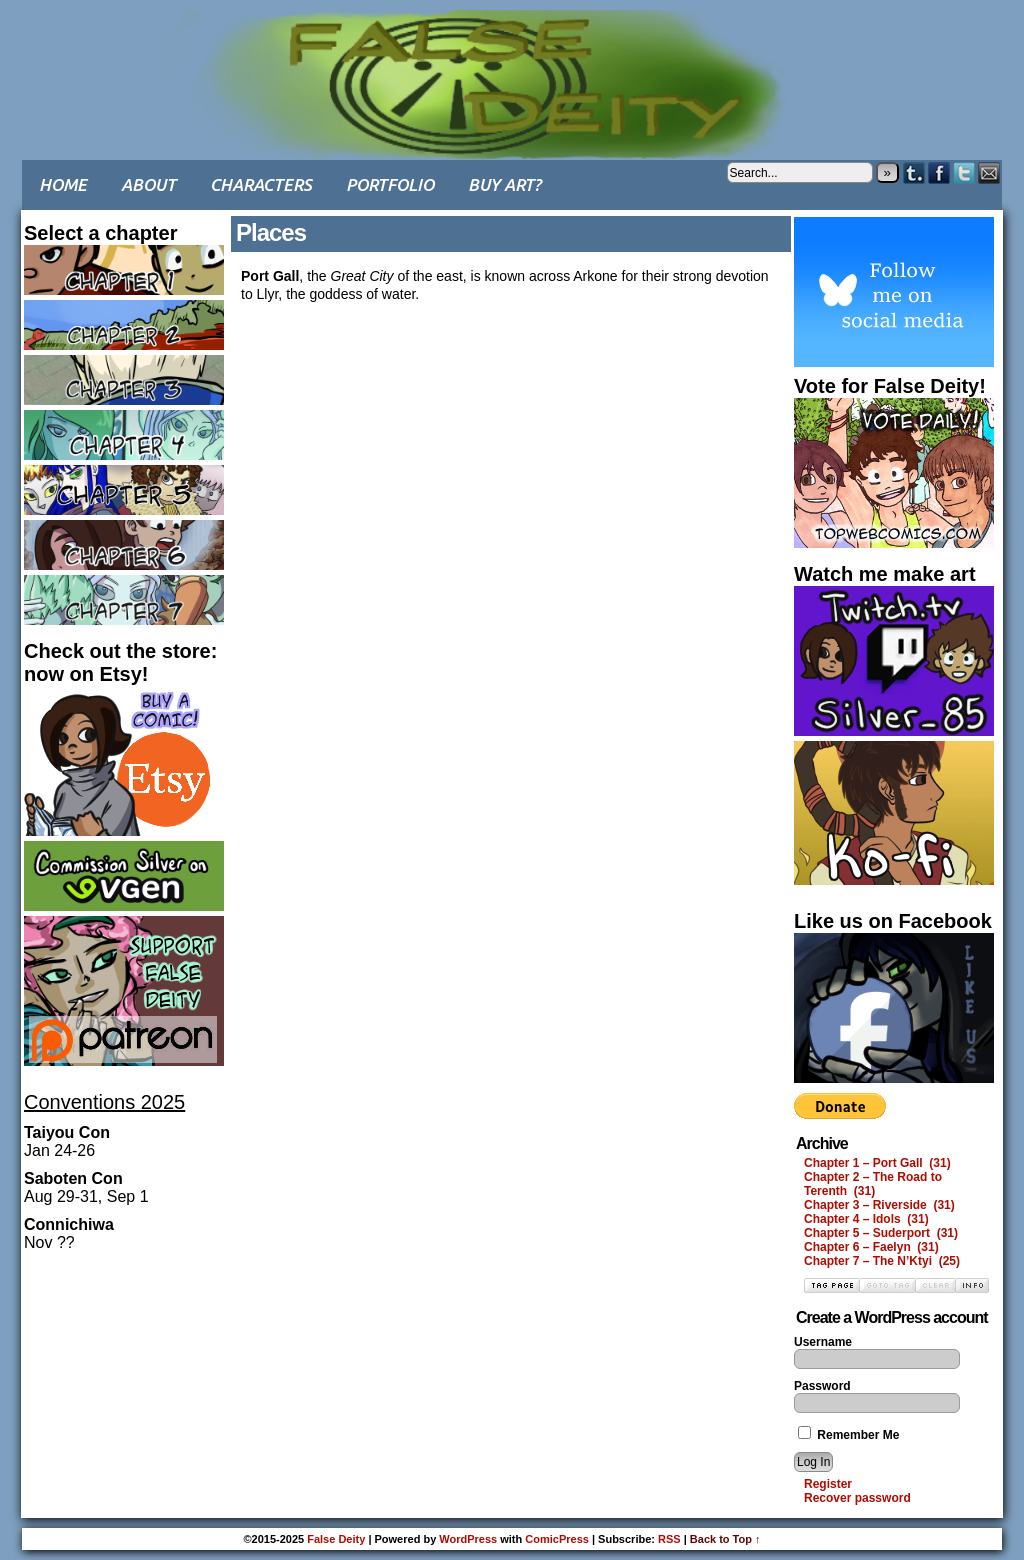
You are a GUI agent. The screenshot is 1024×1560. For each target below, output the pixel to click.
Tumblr (914, 172)
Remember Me (848, 1435)
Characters (261, 184)
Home (63, 184)
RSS (669, 1539)
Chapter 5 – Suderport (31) (881, 1233)
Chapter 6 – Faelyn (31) (871, 1247)
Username (823, 1342)
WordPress (468, 1539)
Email (989, 172)
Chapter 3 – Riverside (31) (879, 1205)
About (148, 184)
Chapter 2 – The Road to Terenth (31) (873, 1184)
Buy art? (504, 184)
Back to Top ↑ (725, 1539)
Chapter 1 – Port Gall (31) (877, 1163)
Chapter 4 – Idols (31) (866, 1219)
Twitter (964, 172)
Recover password (857, 1498)
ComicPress (557, 1539)
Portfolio (390, 184)
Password (822, 1386)
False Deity (512, 65)
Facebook (939, 172)
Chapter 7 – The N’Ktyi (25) (882, 1261)
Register (828, 1484)
